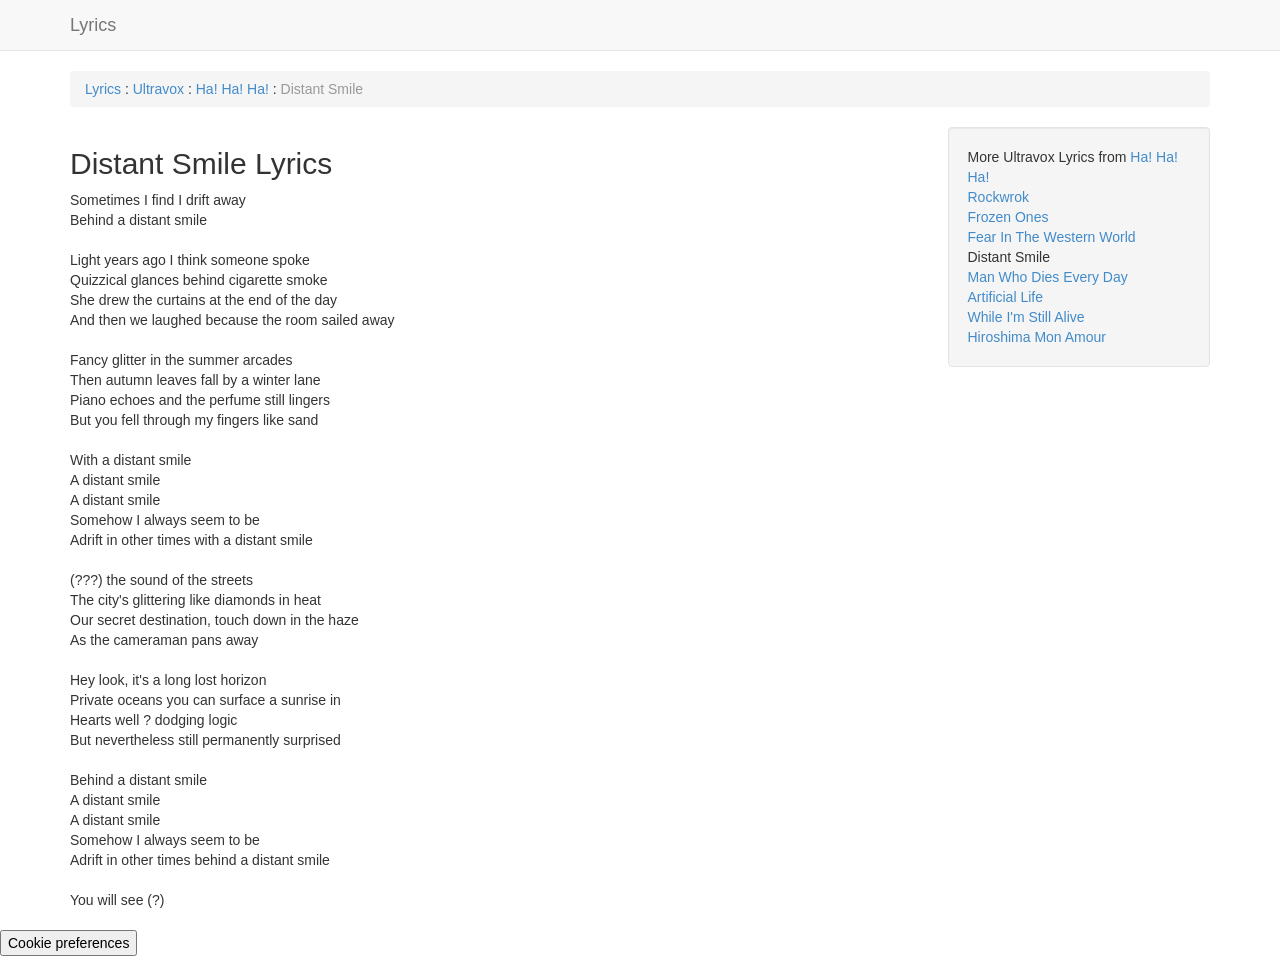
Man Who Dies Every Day (1048, 277)
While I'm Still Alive (1026, 317)
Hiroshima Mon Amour (1037, 337)
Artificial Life (1005, 297)
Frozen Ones (1008, 217)
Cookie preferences (68, 943)
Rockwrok (998, 197)
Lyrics (93, 25)
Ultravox (158, 89)
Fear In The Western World (1052, 237)
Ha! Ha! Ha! (232, 89)
